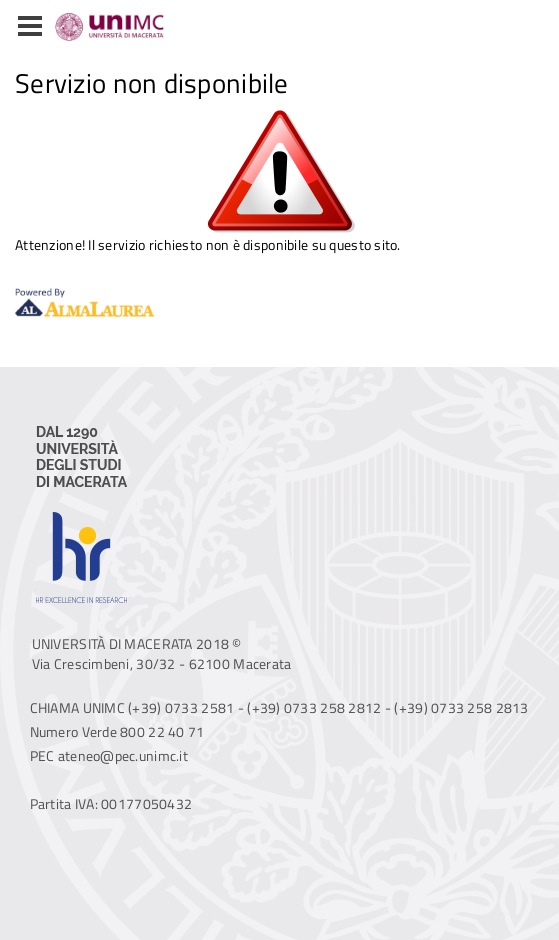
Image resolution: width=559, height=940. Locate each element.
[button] (30, 27)
